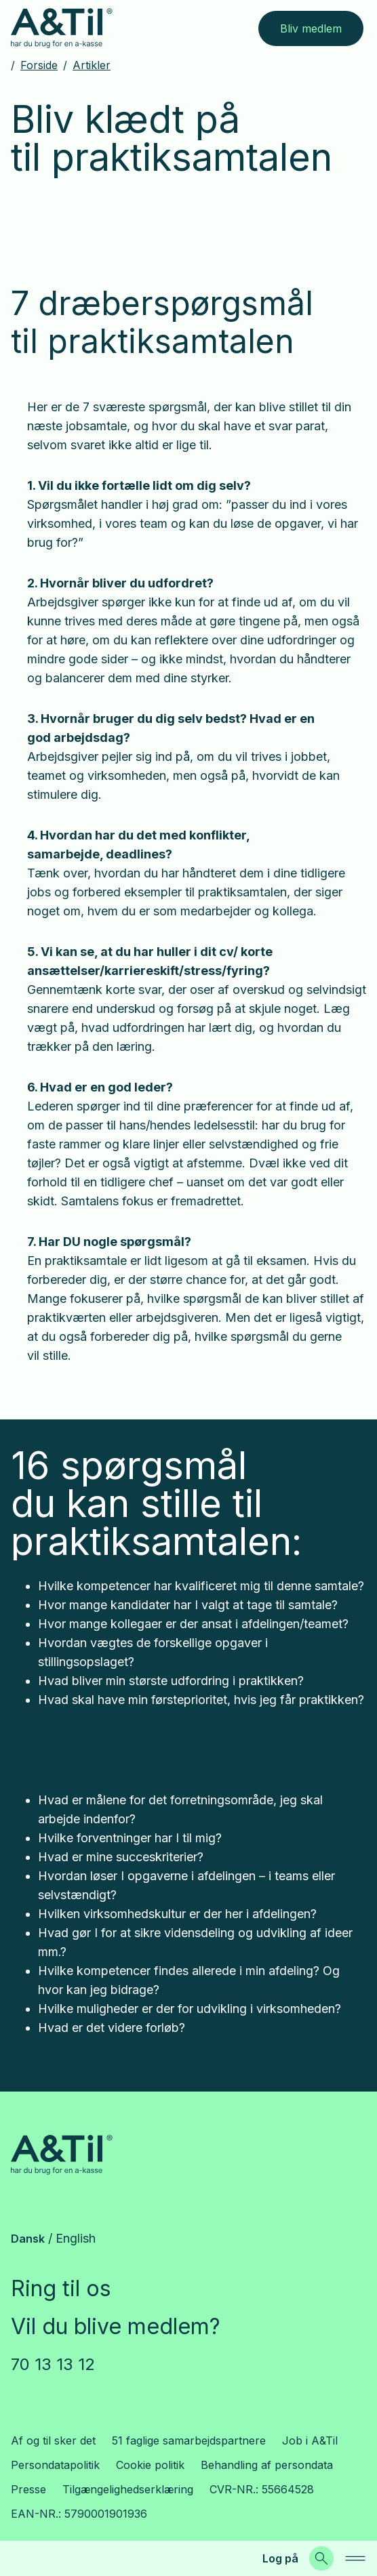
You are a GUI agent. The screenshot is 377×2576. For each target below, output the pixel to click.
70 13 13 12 (53, 2364)
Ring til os (61, 2288)
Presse (28, 2489)
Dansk (28, 2238)
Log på (280, 2558)
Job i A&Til (310, 2440)
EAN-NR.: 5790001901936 (79, 2513)
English (76, 2238)
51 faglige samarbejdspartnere (189, 2440)
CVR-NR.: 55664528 (262, 2489)
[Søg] (321, 2558)
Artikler (92, 65)
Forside (39, 65)
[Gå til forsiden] (62, 28)
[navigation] (355, 2558)
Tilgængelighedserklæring (127, 2489)
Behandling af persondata (267, 2465)
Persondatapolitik (55, 2465)
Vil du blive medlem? (115, 2326)
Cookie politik (150, 2465)
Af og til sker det (53, 2440)
